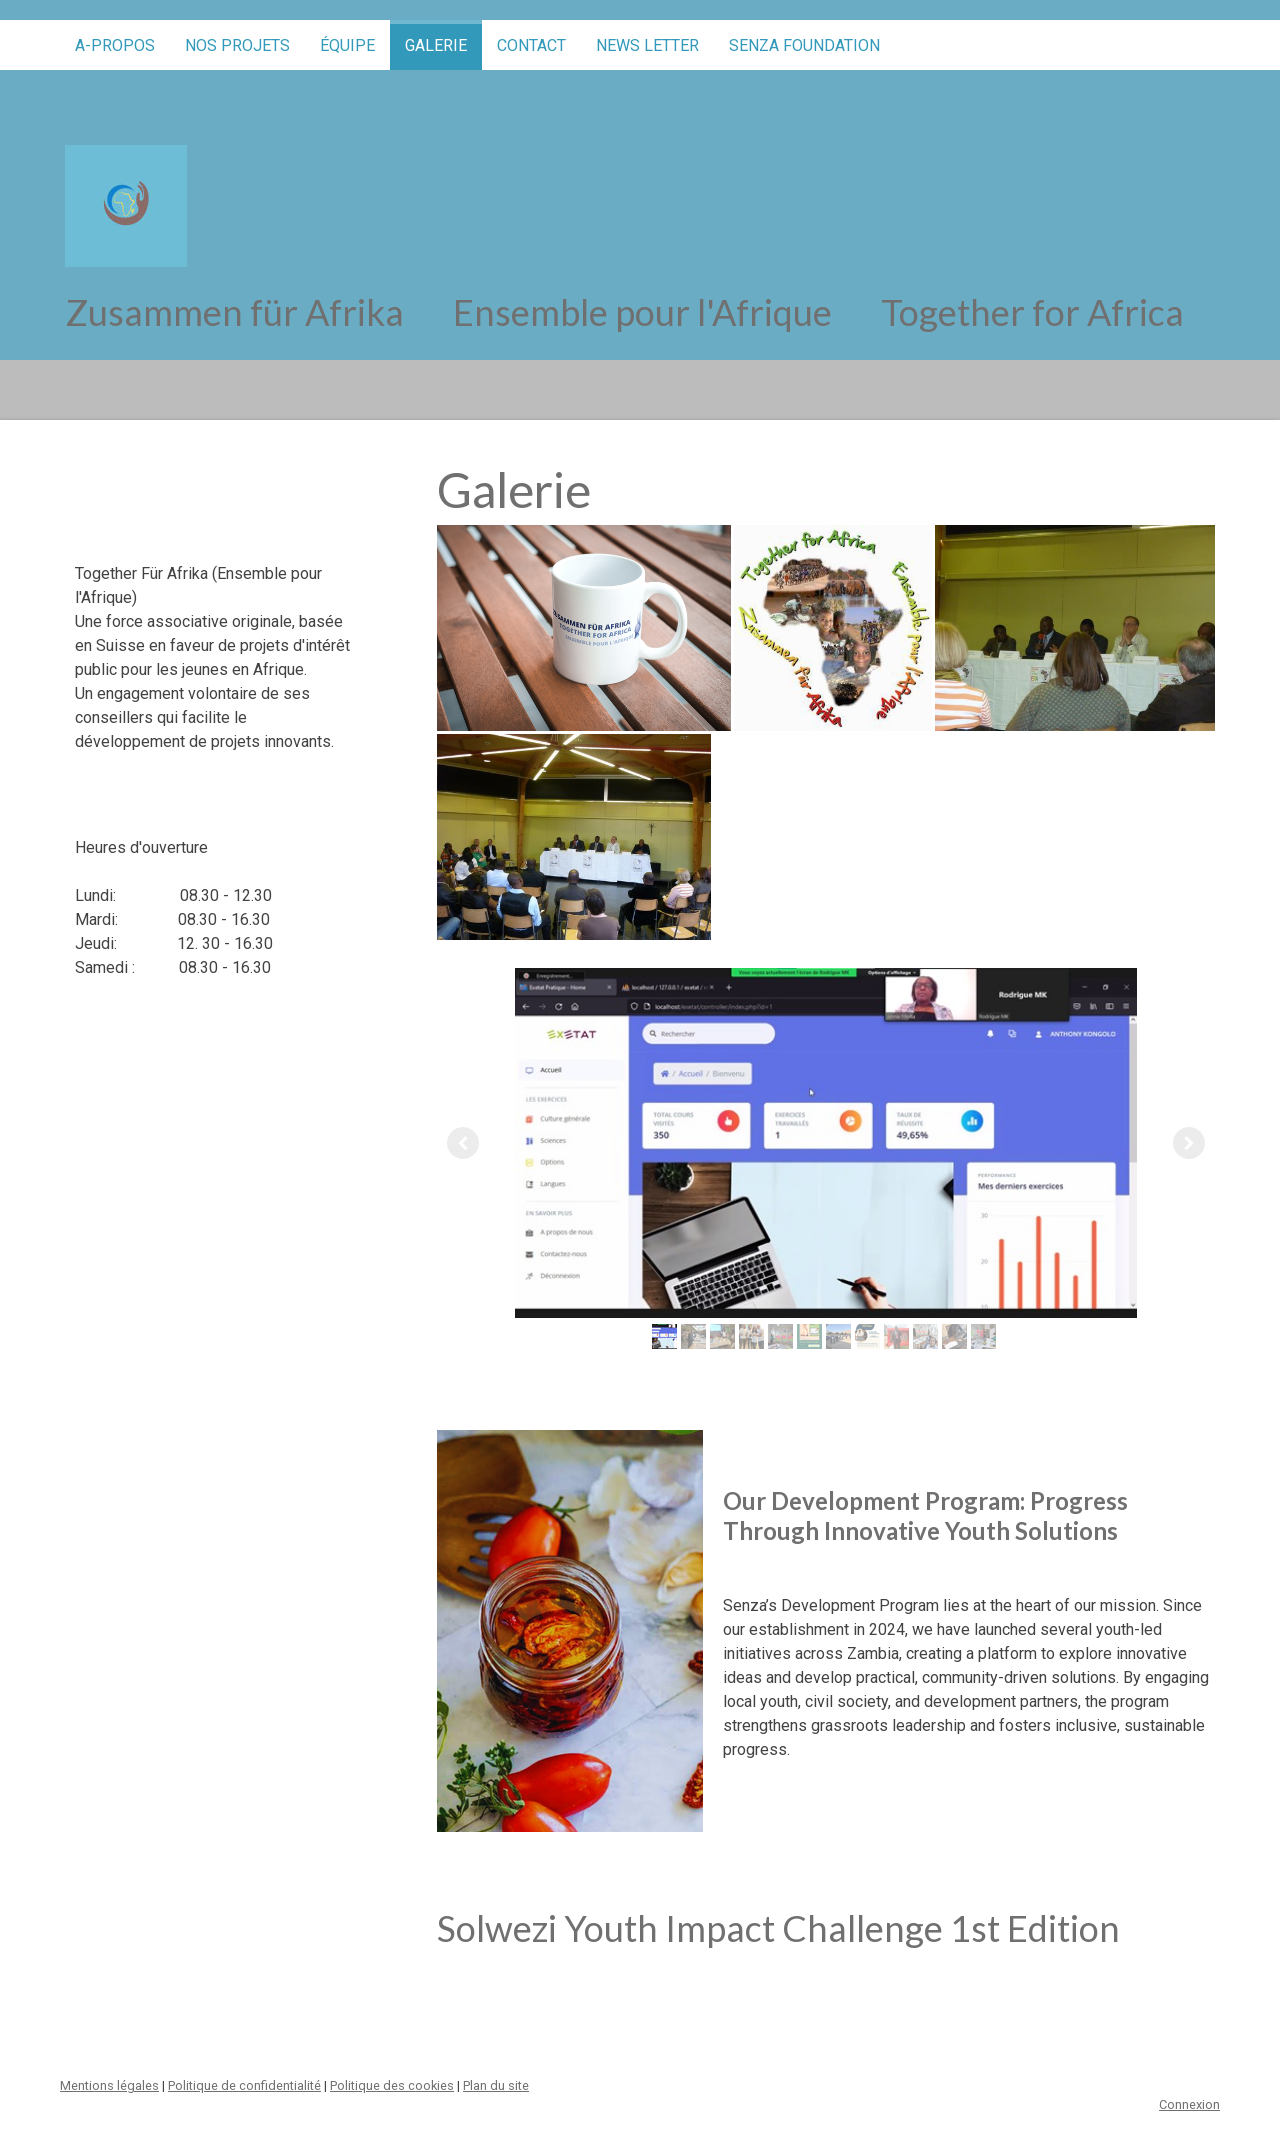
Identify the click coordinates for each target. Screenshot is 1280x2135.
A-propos (115, 45)
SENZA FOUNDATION (804, 45)
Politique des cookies (392, 2085)
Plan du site (496, 2085)
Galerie (436, 45)
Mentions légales (109, 2085)
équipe (347, 45)
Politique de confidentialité (244, 2085)
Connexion (1189, 2104)
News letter (647, 45)
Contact (531, 45)
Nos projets (237, 45)
